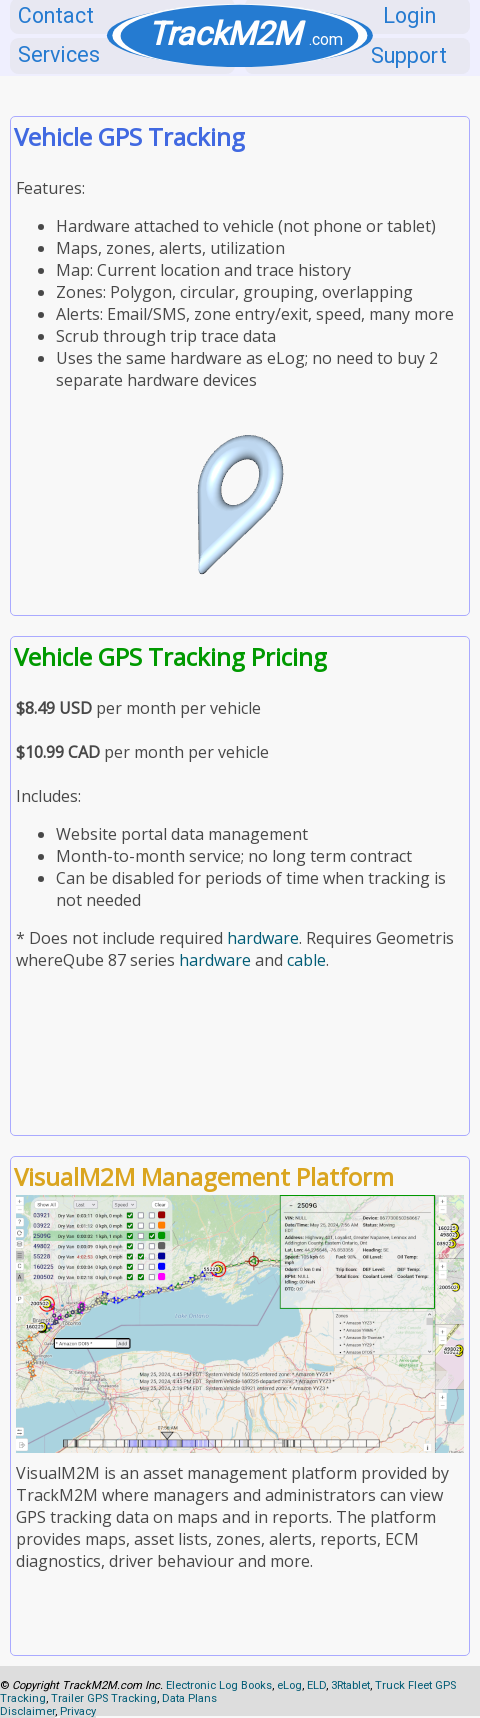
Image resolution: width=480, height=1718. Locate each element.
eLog (289, 1685)
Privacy (78, 1711)
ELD (316, 1685)
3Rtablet (350, 1685)
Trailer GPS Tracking (104, 1698)
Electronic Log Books (219, 1685)
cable (306, 960)
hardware (263, 938)
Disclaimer (27, 1711)
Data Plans (189, 1698)
